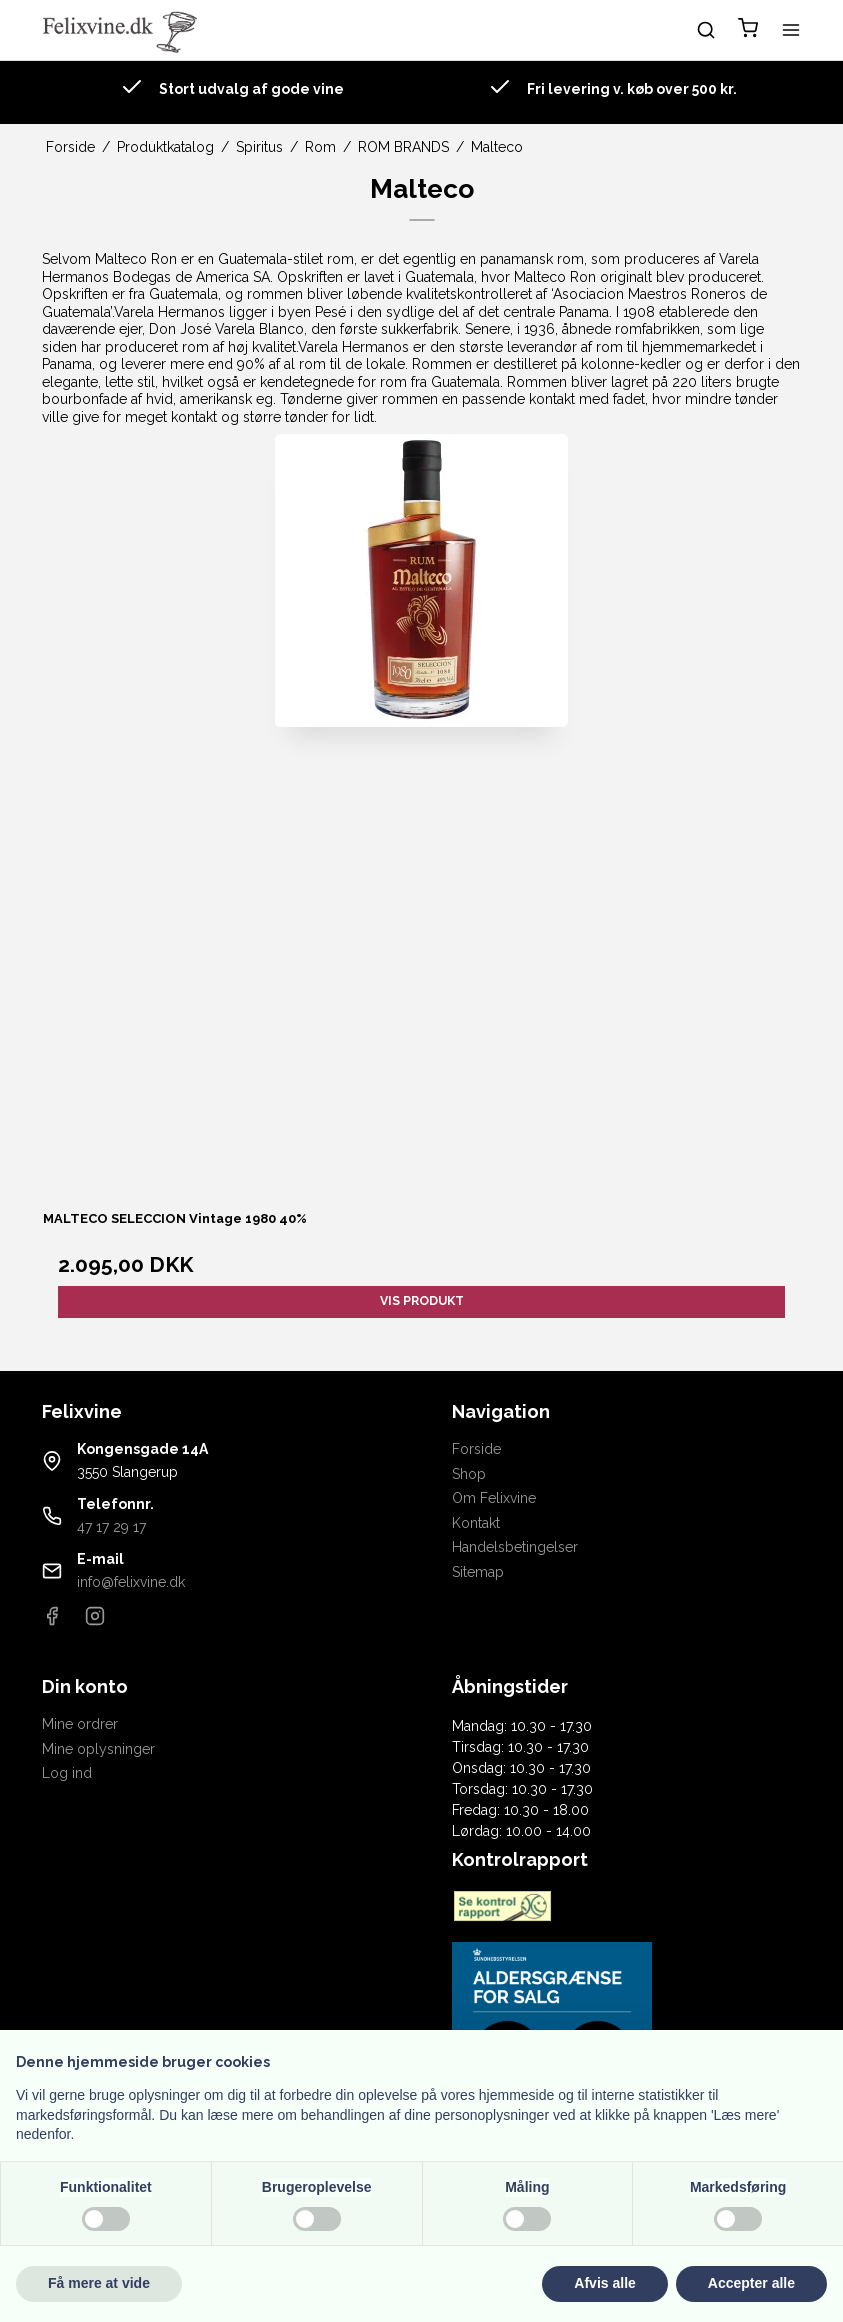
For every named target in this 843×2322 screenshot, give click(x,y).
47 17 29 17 (111, 1527)
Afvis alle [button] (604, 2283)
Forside (476, 1449)
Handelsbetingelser (515, 1547)
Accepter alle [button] (751, 2283)
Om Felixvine (494, 1498)
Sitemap (478, 1572)
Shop (469, 1474)
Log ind (67, 1773)
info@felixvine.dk (131, 1582)
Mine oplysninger (98, 1749)
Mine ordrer (80, 1724)
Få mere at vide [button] (99, 2283)
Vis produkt (422, 1300)
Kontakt (476, 1523)
